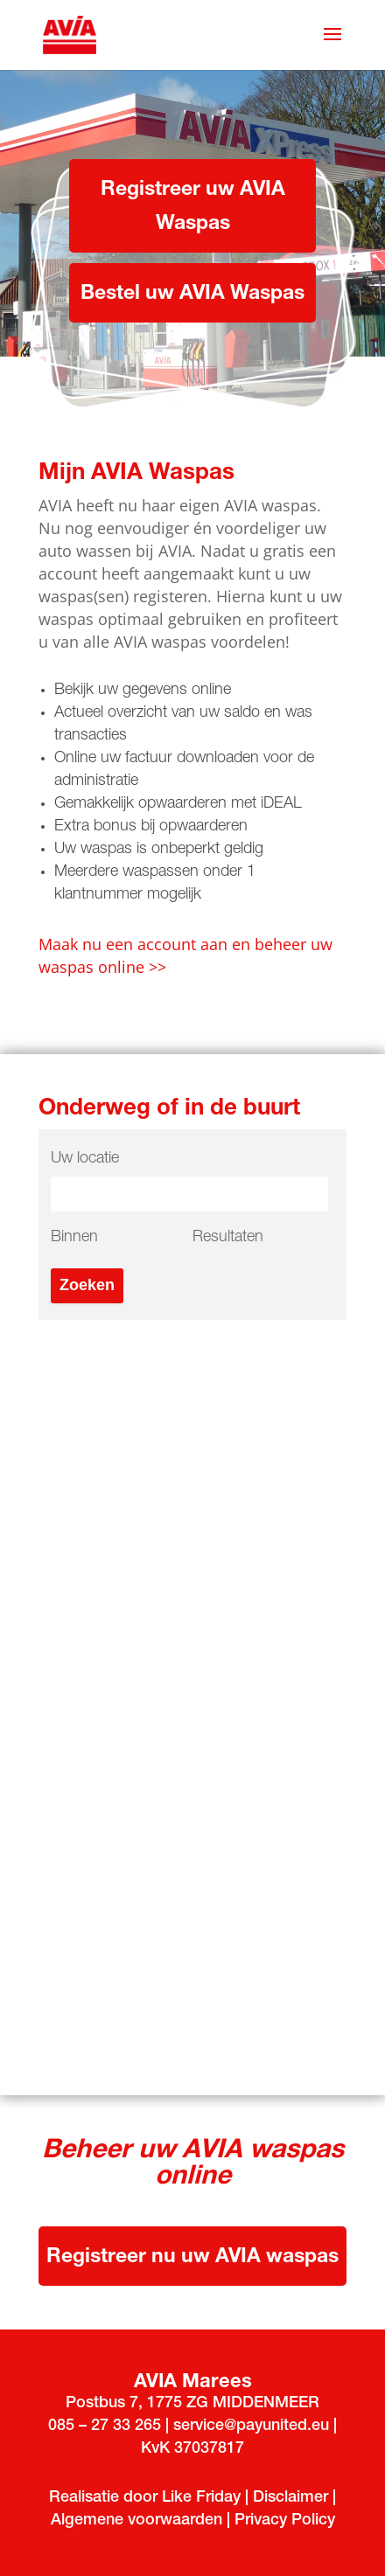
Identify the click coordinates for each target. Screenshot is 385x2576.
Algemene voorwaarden (139, 2521)
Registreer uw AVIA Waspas (193, 208)
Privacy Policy (284, 2521)
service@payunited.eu (251, 2426)
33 (121, 2426)
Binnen (74, 1238)
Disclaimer (290, 2498)
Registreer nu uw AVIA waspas (192, 2258)
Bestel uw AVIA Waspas (192, 295)
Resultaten (227, 1238)
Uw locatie (85, 1159)
